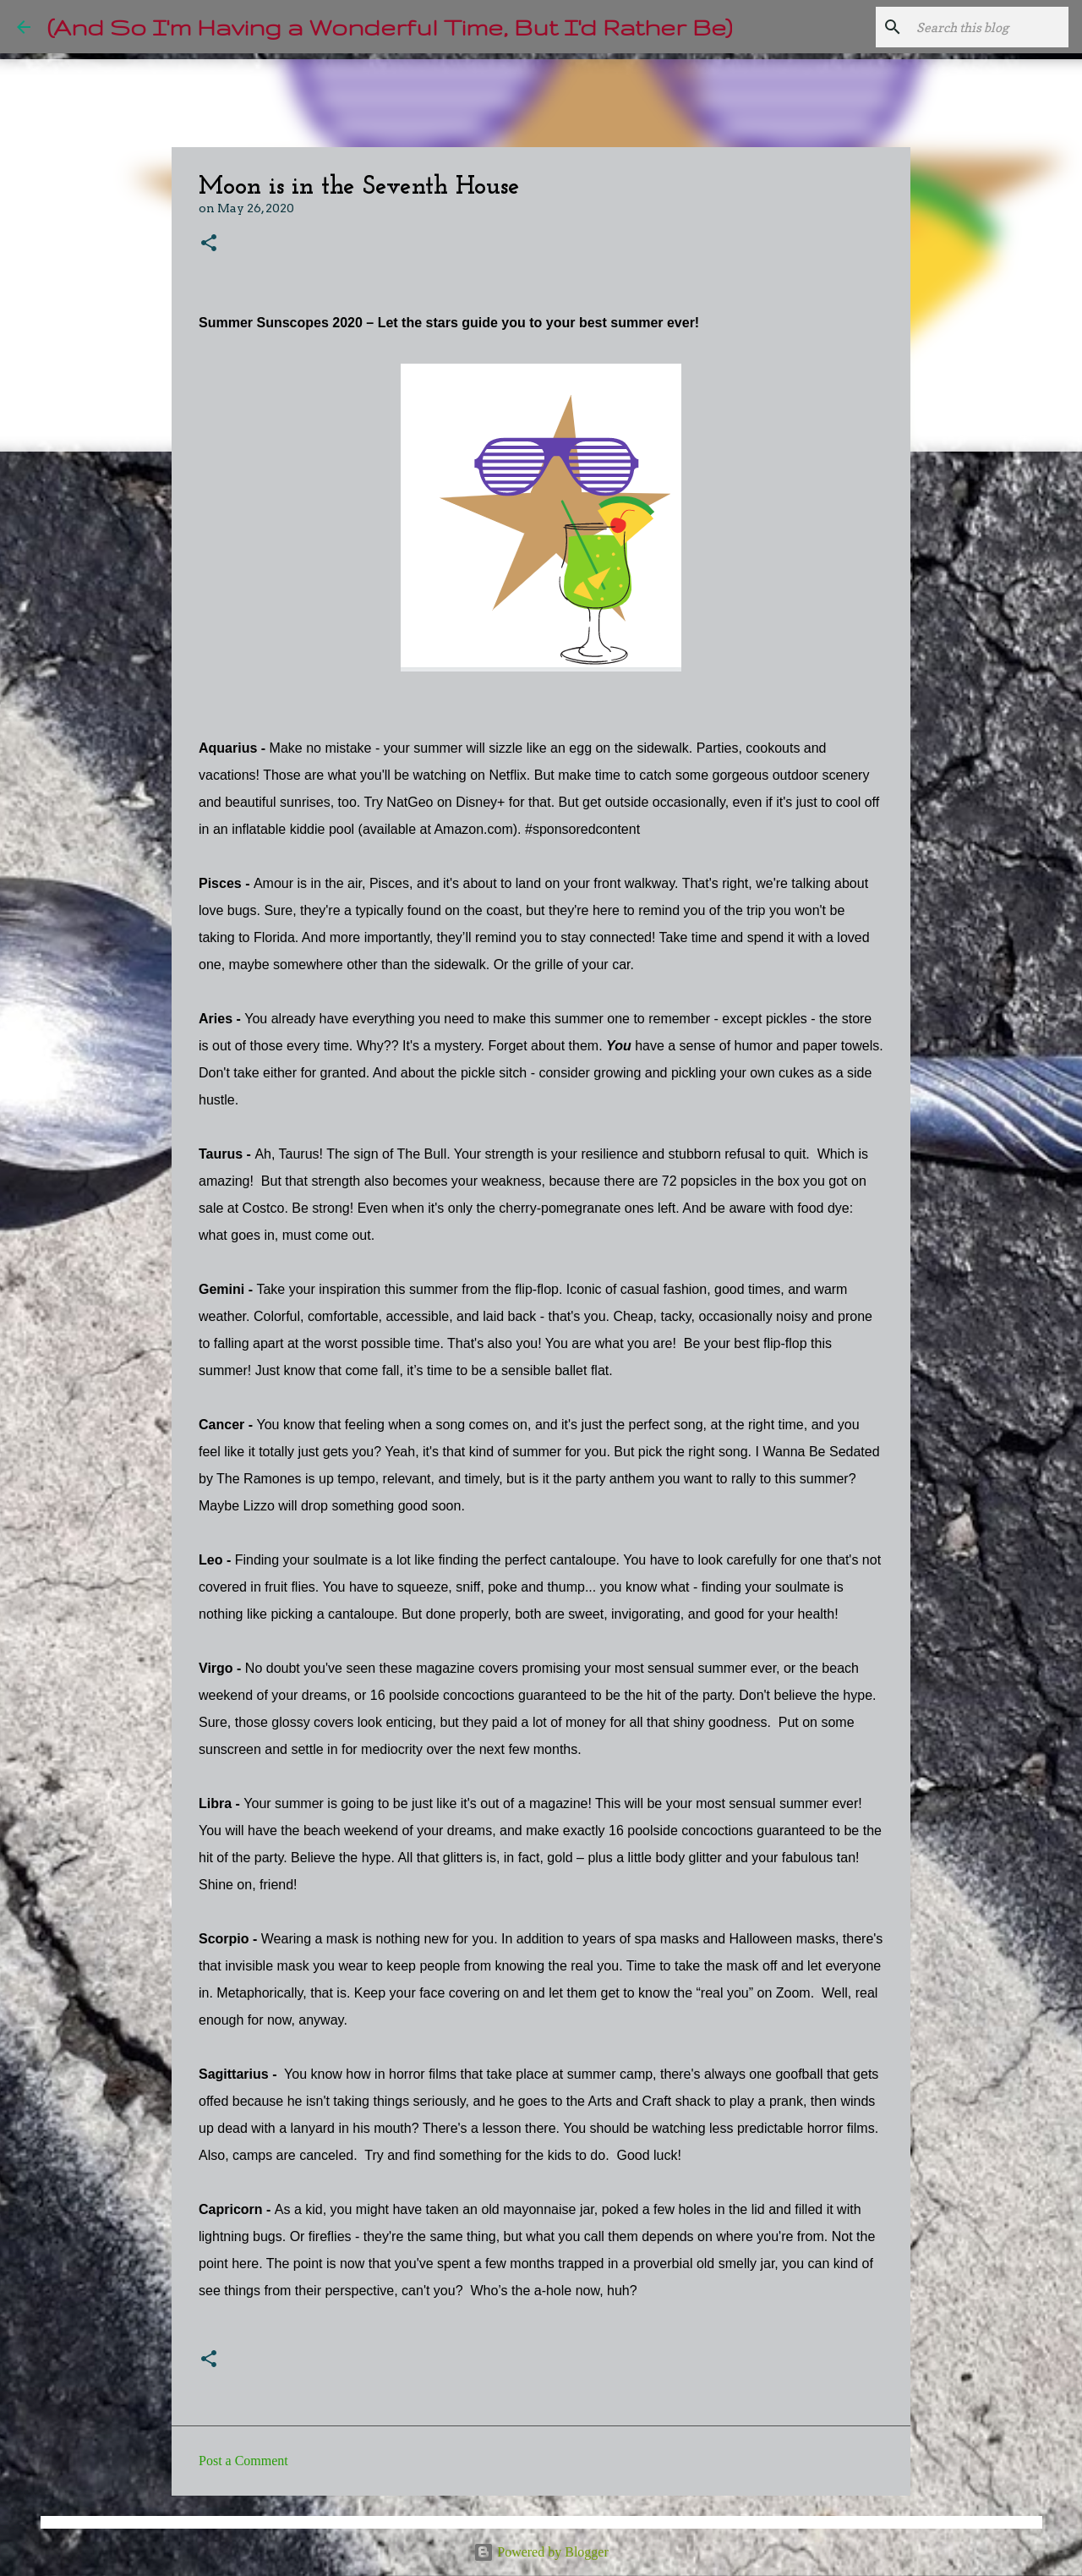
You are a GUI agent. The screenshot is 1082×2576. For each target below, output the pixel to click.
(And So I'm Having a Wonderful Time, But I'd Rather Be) (389, 27)
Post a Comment (243, 2460)
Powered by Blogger (541, 2552)
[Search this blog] (979, 27)
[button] (209, 244)
